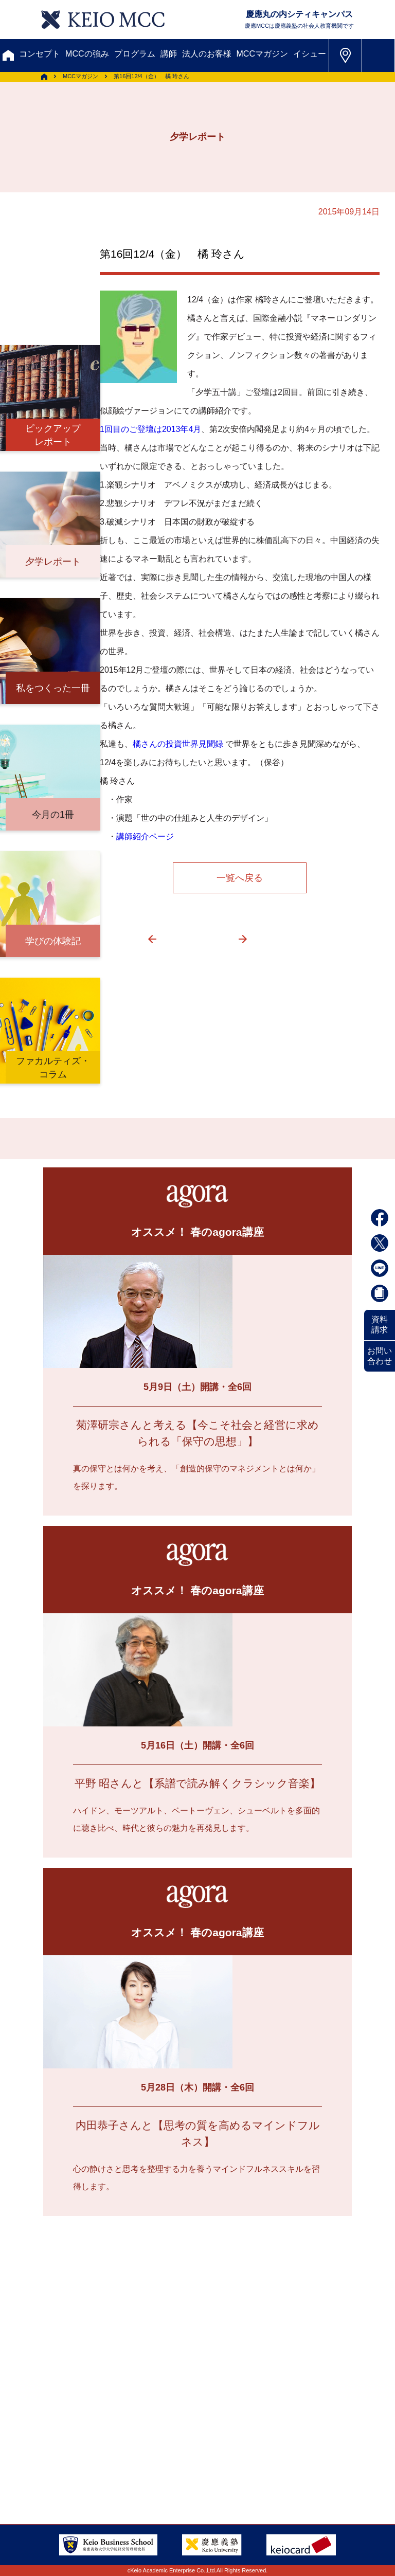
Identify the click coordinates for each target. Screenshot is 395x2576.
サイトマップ (58, 2431)
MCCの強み (87, 53)
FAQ (138, 2431)
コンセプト (39, 53)
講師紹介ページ (145, 836)
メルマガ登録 (61, 2363)
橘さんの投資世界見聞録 (178, 744)
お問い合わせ (379, 1355)
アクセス (49, 2412)
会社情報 (49, 2449)
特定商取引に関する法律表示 (86, 2468)
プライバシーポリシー (184, 2449)
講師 (168, 53)
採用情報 (209, 2431)
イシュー (309, 53)
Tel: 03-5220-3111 (312, 2442)
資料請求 (379, 1324)
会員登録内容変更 (193, 2412)
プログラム (134, 53)
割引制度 (185, 2343)
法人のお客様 (206, 53)
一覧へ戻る (240, 878)
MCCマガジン (262, 53)
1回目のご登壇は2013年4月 (150, 429)
